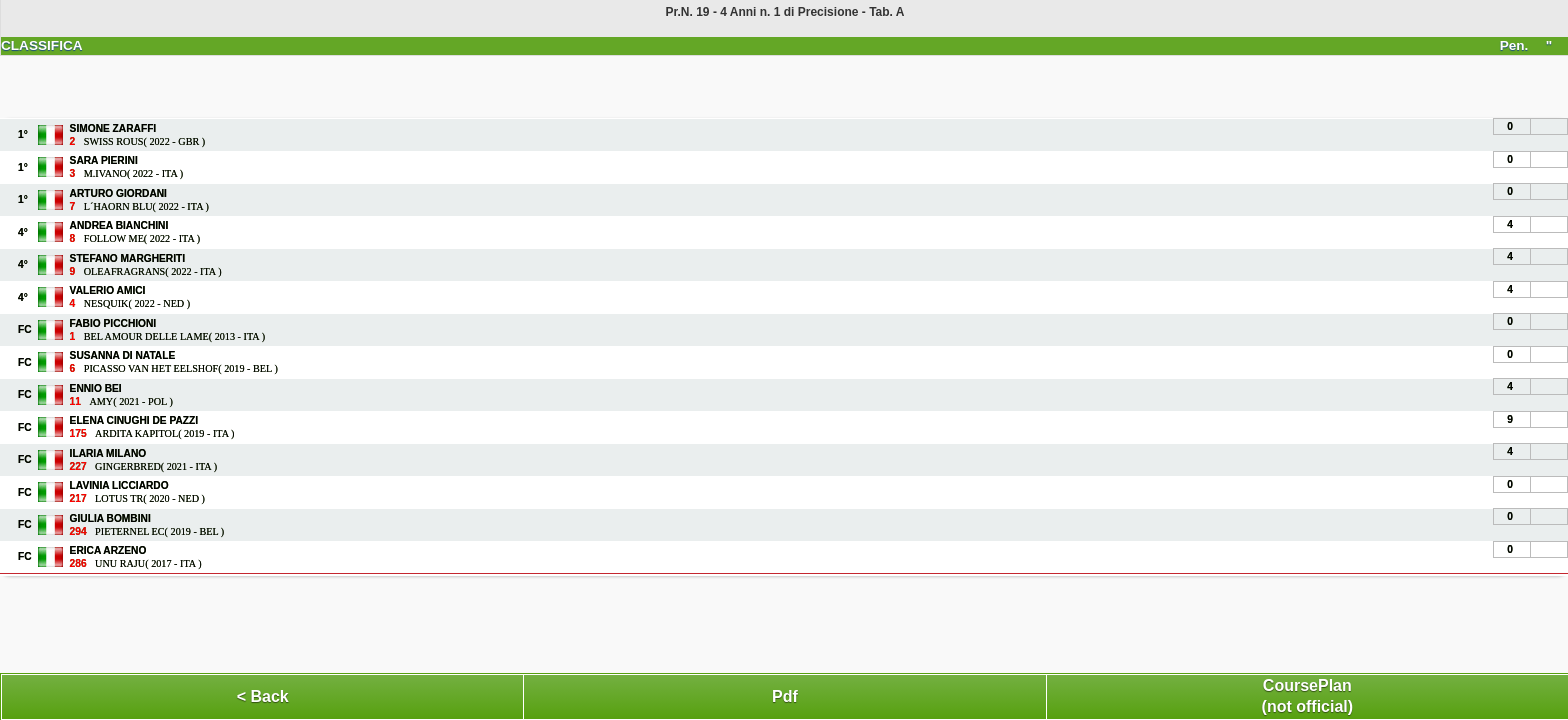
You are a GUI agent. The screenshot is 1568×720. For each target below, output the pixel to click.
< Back (263, 696)
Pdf (785, 696)
